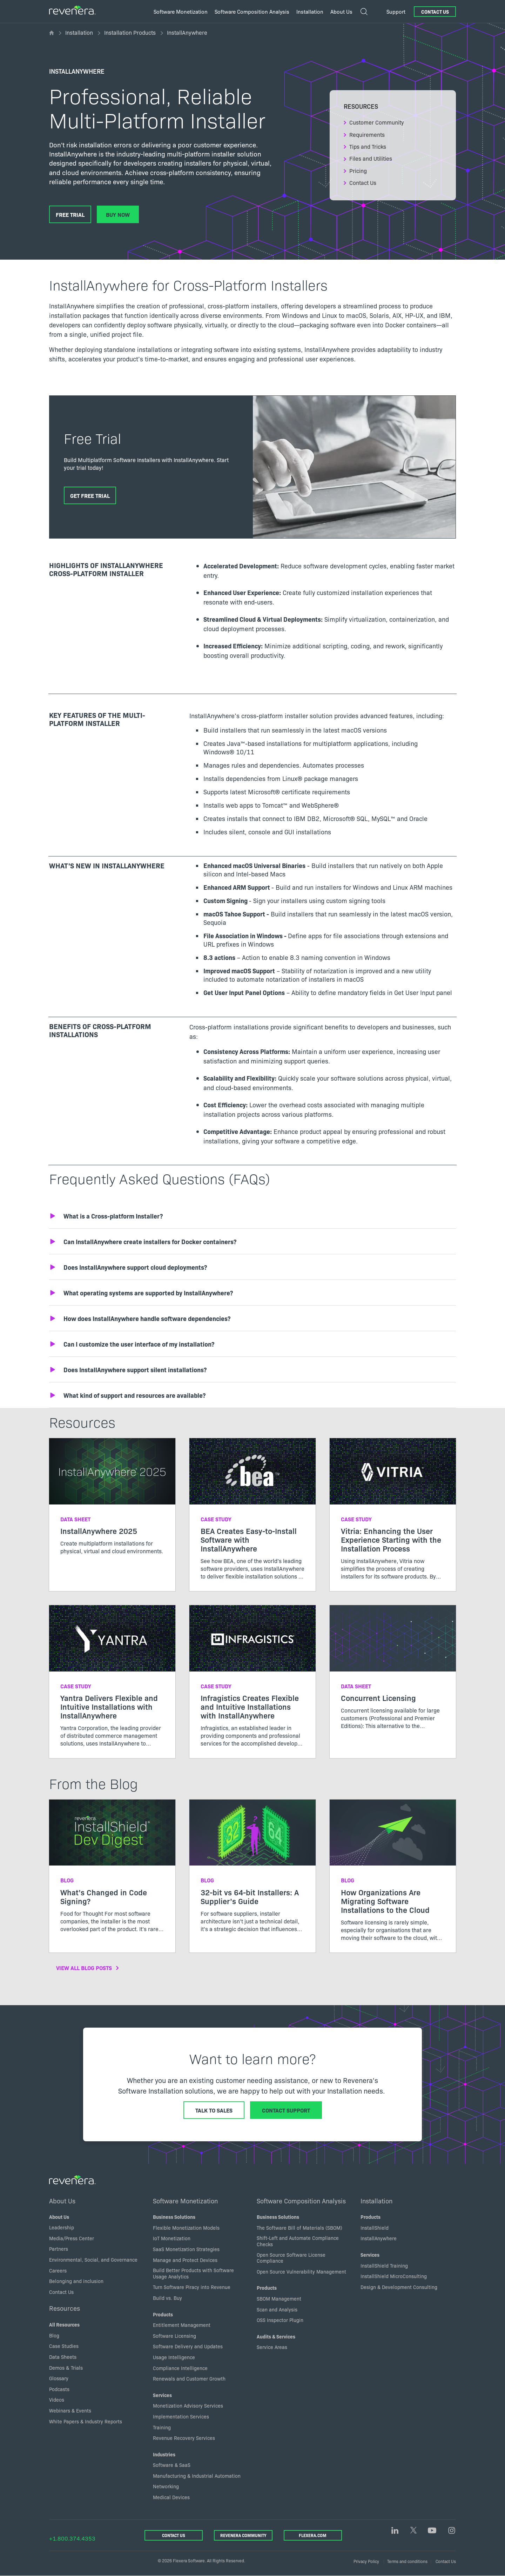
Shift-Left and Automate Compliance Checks (298, 2241)
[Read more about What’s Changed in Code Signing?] (112, 1872)
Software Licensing (174, 2335)
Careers (58, 2270)
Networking (166, 2486)
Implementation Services (181, 2416)
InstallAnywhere (379, 2238)
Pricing (358, 170)
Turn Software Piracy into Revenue (191, 2286)
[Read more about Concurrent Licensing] (393, 1673)
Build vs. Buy (167, 2297)
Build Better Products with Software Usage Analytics (193, 2273)
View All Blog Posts (84, 1967)
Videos (56, 2399)
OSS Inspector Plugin (280, 2319)
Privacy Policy (366, 2561)
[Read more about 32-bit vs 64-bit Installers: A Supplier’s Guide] (252, 1872)
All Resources (64, 2324)
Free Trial (70, 214)
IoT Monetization (171, 2238)
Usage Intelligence (174, 2357)
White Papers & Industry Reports (85, 2421)
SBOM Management (279, 2298)
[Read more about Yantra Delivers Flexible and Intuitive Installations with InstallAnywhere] (112, 1681)
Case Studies (64, 2345)
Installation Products (130, 32)
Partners (58, 2248)
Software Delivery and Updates (188, 2346)
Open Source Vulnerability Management (301, 2271)
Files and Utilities (370, 158)
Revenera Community (243, 2535)
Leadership (61, 2227)
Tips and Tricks (367, 146)
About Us (62, 2200)
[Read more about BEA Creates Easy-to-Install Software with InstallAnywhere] (252, 1514)
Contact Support (286, 2110)
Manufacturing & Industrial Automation (197, 2475)
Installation (79, 32)
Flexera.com (312, 2535)
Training (162, 2427)
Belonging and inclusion (76, 2280)
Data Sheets (62, 2356)
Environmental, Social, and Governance (93, 2259)
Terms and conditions (407, 2561)
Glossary (58, 2378)
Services (162, 2394)
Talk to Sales (214, 2110)
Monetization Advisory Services (188, 2405)
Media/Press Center (71, 2238)
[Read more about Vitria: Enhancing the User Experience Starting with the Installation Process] (393, 1514)
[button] (252, 1216)
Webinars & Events (70, 2410)
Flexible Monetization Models (186, 2227)
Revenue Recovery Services (184, 2437)
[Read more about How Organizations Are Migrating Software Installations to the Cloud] (393, 1876)
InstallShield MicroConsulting (394, 2276)
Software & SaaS (171, 2464)
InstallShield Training (384, 2265)
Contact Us (435, 11)
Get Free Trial (90, 495)
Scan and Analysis (277, 2309)
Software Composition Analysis (301, 2200)
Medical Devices (171, 2497)
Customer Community (376, 122)
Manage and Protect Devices (185, 2259)
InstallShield (375, 2227)
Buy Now (118, 214)
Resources (64, 2308)
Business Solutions (174, 2216)
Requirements (367, 134)
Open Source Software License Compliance (291, 2257)
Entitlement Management (181, 2324)
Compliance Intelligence (180, 2367)
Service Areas (272, 2346)
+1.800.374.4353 (72, 2538)
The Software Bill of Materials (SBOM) (299, 2227)
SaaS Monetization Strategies (186, 2249)
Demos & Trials (66, 2367)
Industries (164, 2454)
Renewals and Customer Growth (189, 2378)
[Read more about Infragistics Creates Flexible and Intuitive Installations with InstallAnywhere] (252, 1681)
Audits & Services (276, 2336)
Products (163, 2314)
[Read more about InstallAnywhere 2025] (112, 1502)
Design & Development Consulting (399, 2286)
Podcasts (59, 2389)
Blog (54, 2335)
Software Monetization (185, 2200)
